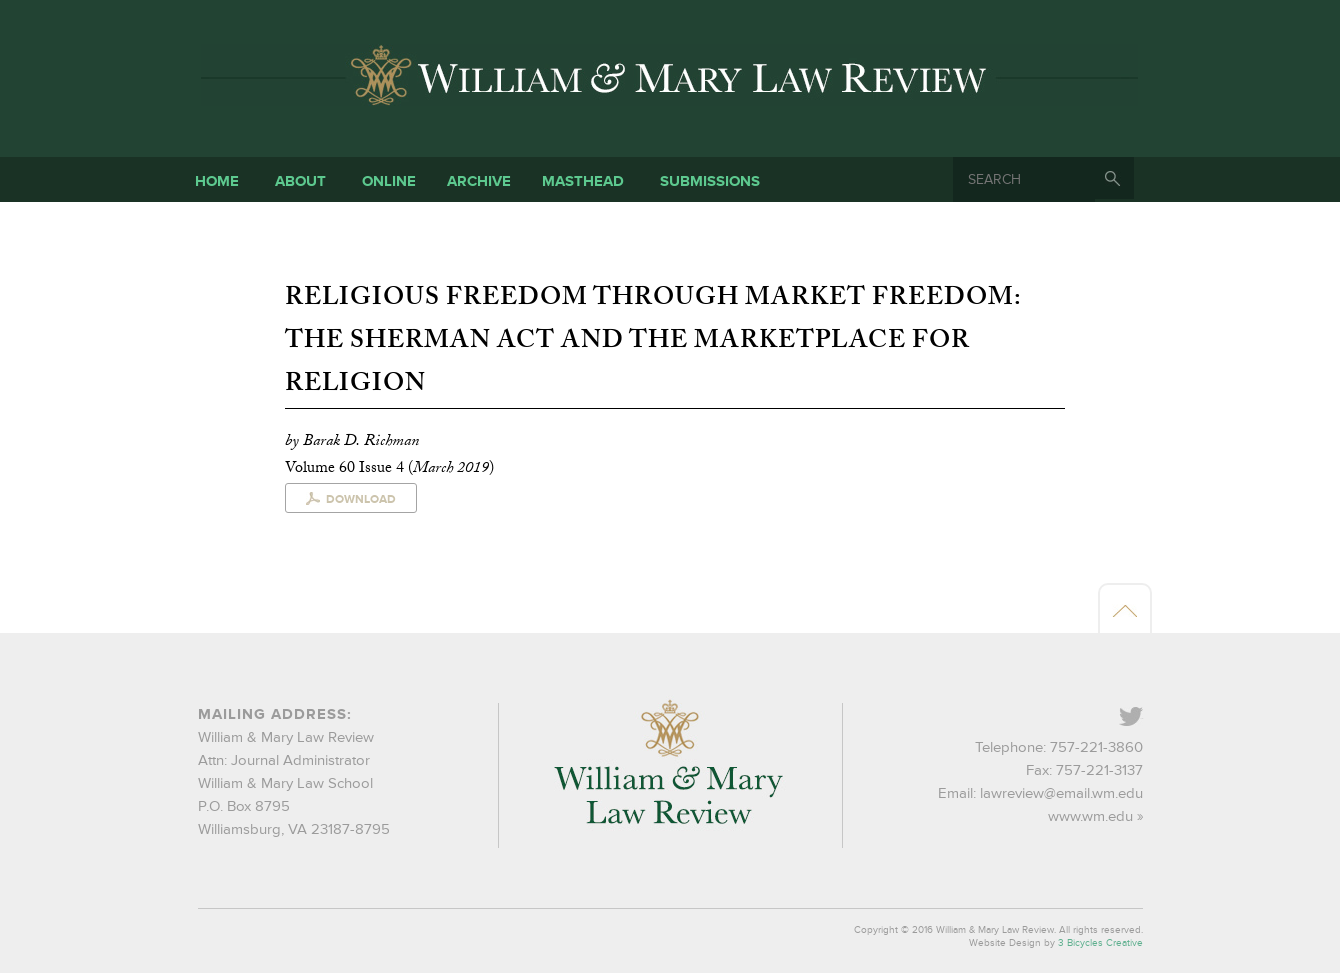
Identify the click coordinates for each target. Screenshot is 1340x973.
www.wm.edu (1090, 816)
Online (389, 181)
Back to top (1125, 610)
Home (217, 181)
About (300, 181)
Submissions (710, 181)
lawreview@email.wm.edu (1061, 793)
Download (361, 499)
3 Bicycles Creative (1100, 943)
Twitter (1141, 718)
